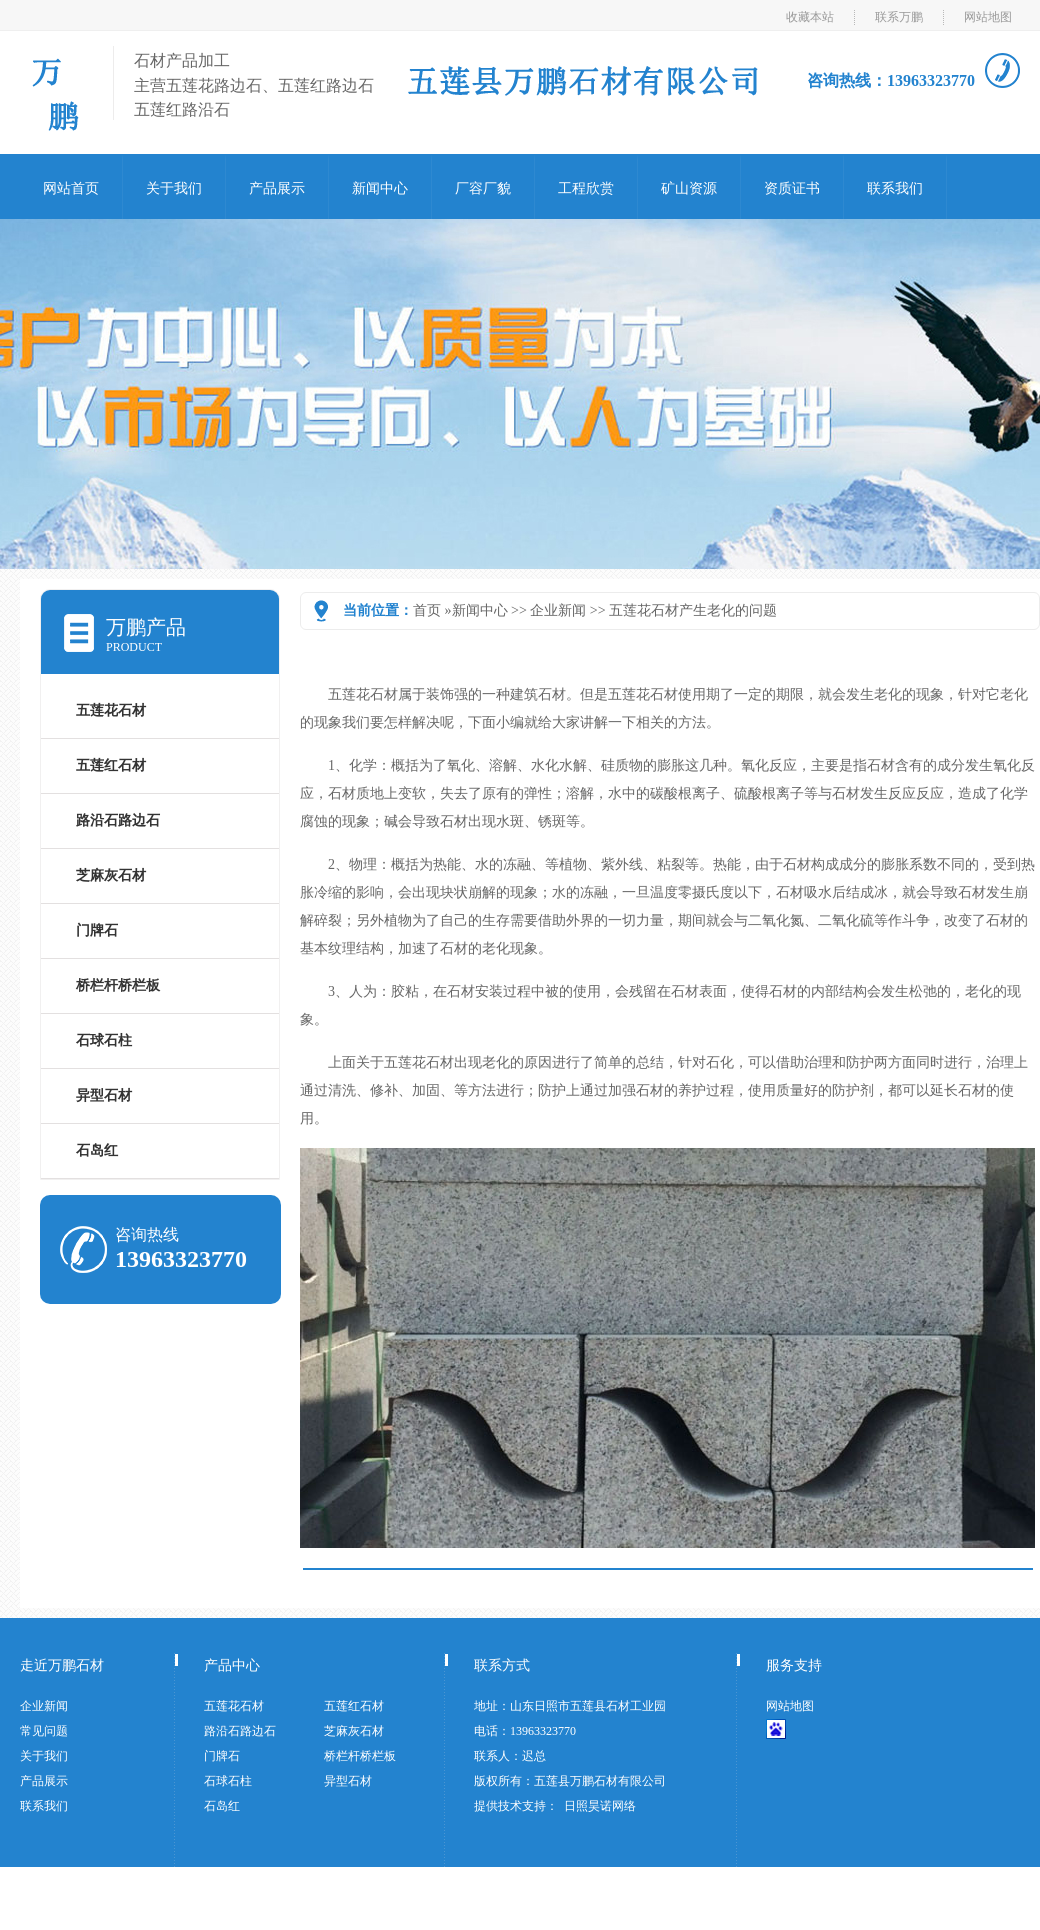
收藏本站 (810, 17)
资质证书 (792, 188)
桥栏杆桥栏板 (118, 985)
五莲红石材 (111, 765)
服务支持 (794, 1665)
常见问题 (44, 1731)
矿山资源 (689, 188)
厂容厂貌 (483, 188)
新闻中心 (380, 188)
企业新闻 (558, 610)
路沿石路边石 (118, 820)
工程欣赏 (586, 188)
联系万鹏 (899, 17)
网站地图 (988, 17)
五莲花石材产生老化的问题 (693, 610)
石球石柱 (104, 1040)
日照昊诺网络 (600, 1806)
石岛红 (97, 1150)
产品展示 (277, 188)
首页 (427, 610)
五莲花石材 (363, 694)
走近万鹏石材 (62, 1665)
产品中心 (232, 1665)
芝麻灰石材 (111, 875)
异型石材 (104, 1095)
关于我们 (174, 188)
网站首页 (71, 188)
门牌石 (97, 930)
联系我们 (895, 188)
